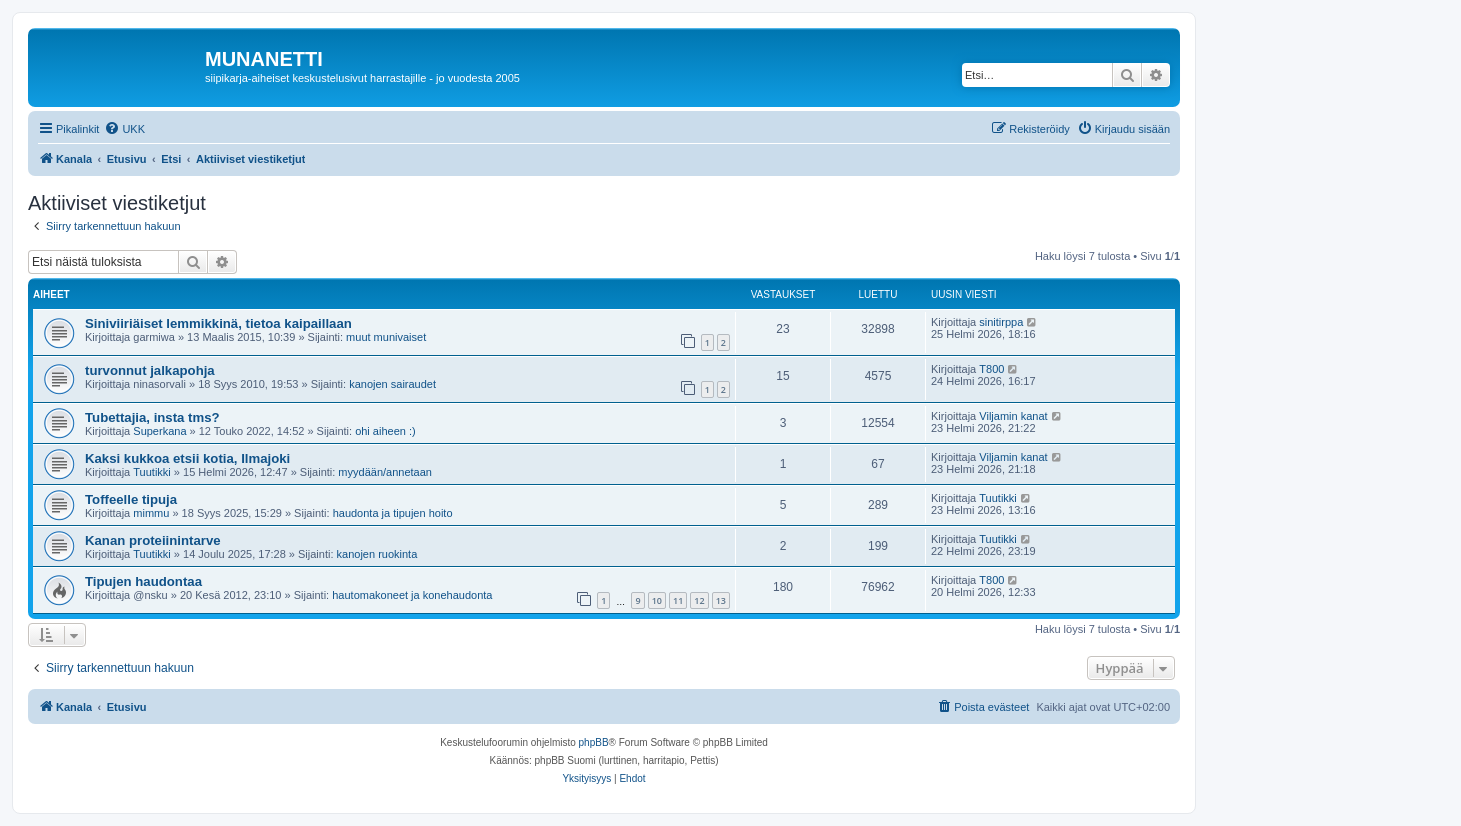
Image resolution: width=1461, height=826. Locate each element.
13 (721, 600)
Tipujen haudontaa (143, 581)
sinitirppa (1001, 322)
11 (678, 600)
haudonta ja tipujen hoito (393, 513)
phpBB (594, 742)
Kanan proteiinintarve (153, 540)
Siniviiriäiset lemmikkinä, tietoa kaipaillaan (218, 323)
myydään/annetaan (385, 472)
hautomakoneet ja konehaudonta (412, 595)
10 (657, 600)
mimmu (151, 513)
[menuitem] (124, 129)
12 (699, 600)
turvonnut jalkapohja (150, 370)
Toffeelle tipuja (131, 499)
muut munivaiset (386, 337)
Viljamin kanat (1013, 416)
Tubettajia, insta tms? (152, 417)
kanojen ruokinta (377, 554)
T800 (991, 369)
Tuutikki (152, 472)
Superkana (159, 431)
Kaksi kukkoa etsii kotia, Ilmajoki (187, 458)
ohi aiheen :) (385, 431)
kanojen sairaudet (392, 384)
